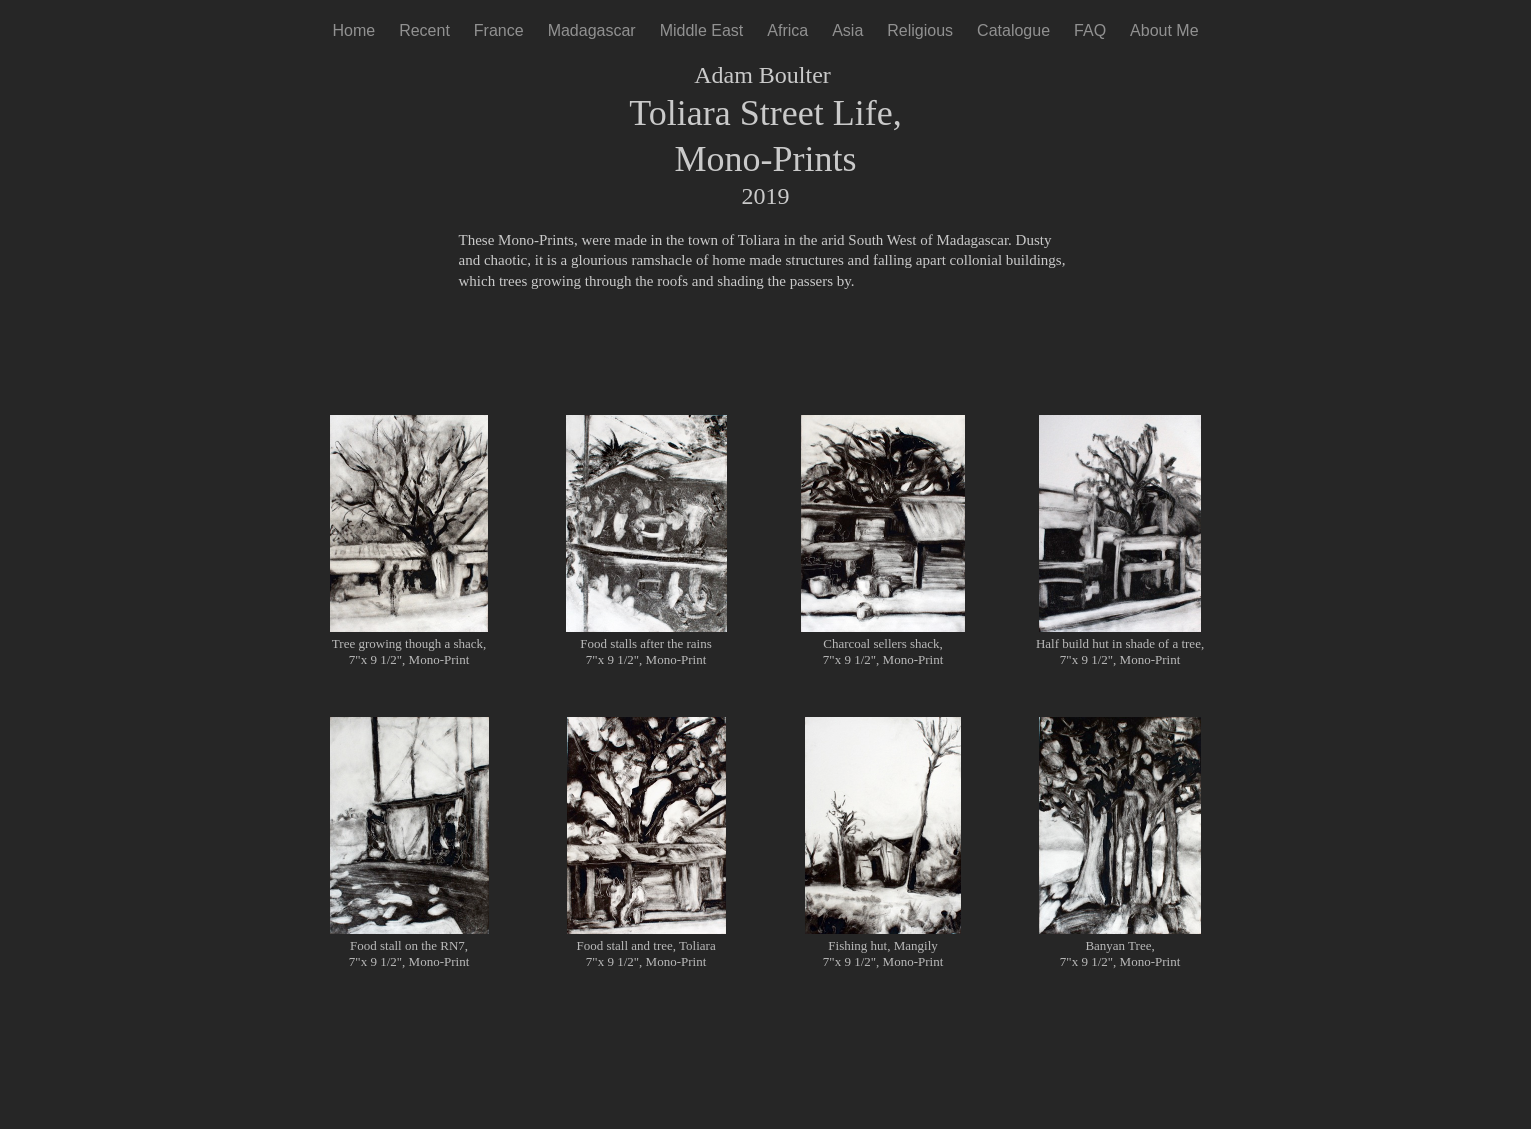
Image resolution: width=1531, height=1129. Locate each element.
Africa (787, 30)
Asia (847, 30)
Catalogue (1013, 30)
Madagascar (592, 30)
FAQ (1090, 30)
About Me (1164, 30)
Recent (424, 30)
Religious (920, 30)
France (499, 30)
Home (353, 30)
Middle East (702, 30)
